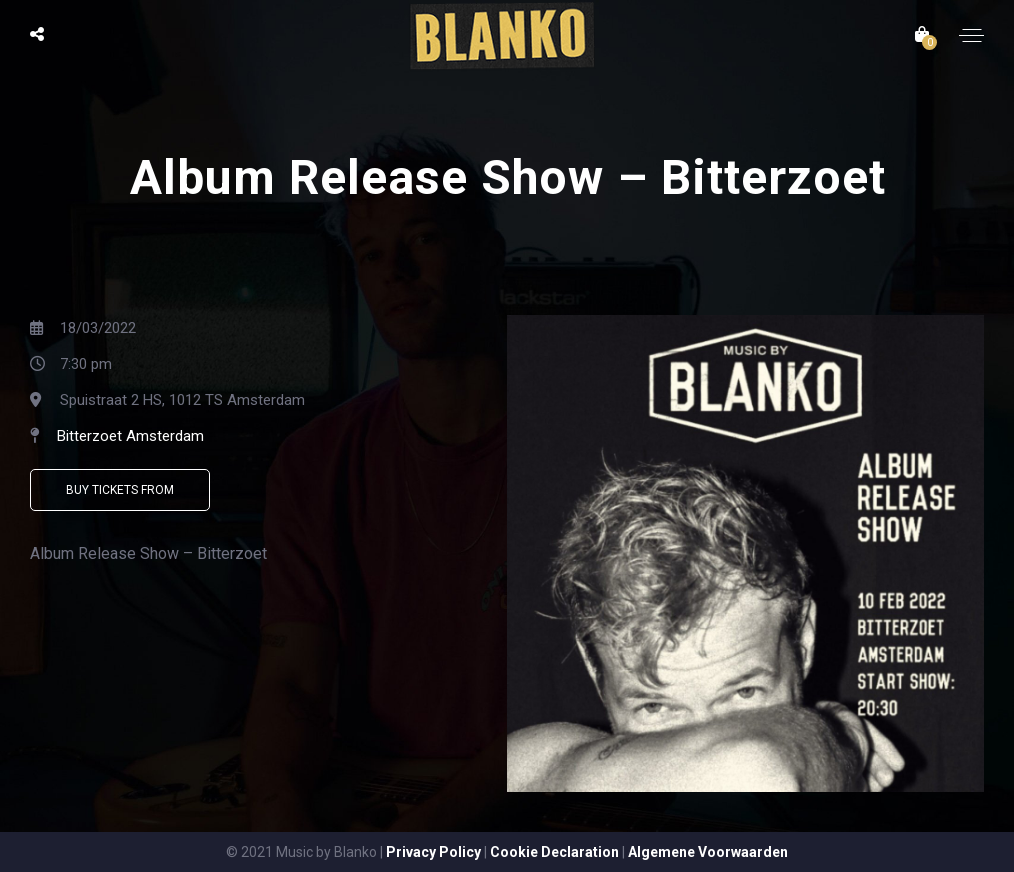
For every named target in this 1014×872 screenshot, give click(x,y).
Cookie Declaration (554, 852)
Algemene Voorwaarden (708, 852)
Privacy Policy (433, 852)
